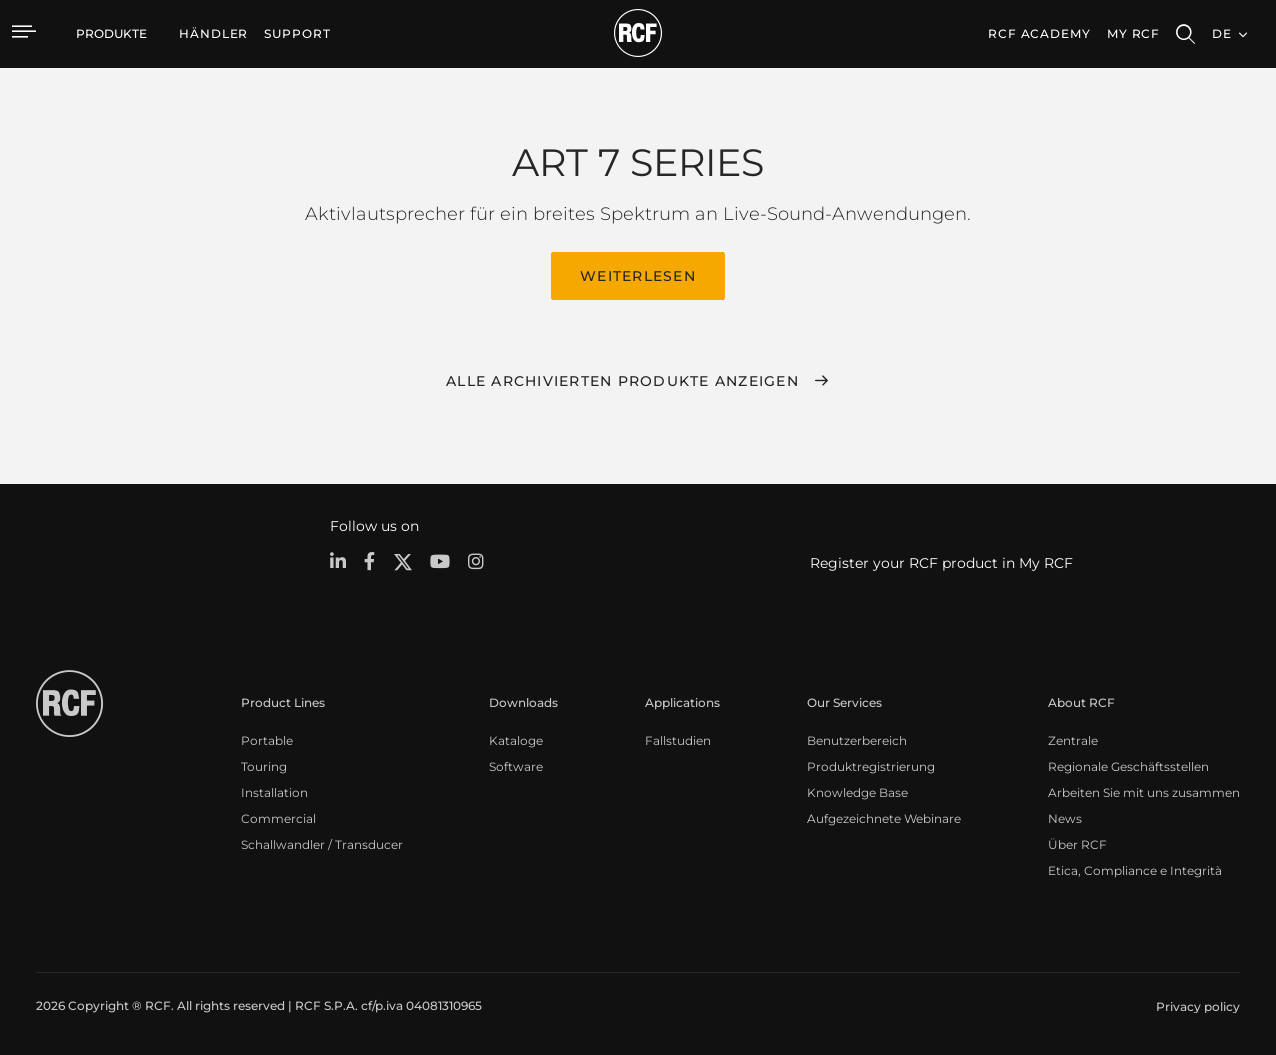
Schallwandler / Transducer (322, 842)
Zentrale (1073, 738)
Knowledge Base (857, 790)
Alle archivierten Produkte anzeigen (622, 379)
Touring (264, 764)
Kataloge (516, 738)
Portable (267, 738)
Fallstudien (678, 738)
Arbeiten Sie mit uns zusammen (1144, 790)
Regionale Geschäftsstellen (1128, 764)
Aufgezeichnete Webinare (884, 816)
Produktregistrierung (871, 764)
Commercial (278, 816)
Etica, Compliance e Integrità (1135, 868)
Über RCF (1077, 842)
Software (516, 764)
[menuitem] (213, 34)
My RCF (1133, 33)
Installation (274, 790)
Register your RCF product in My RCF (941, 561)
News (1065, 816)
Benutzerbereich (857, 738)
